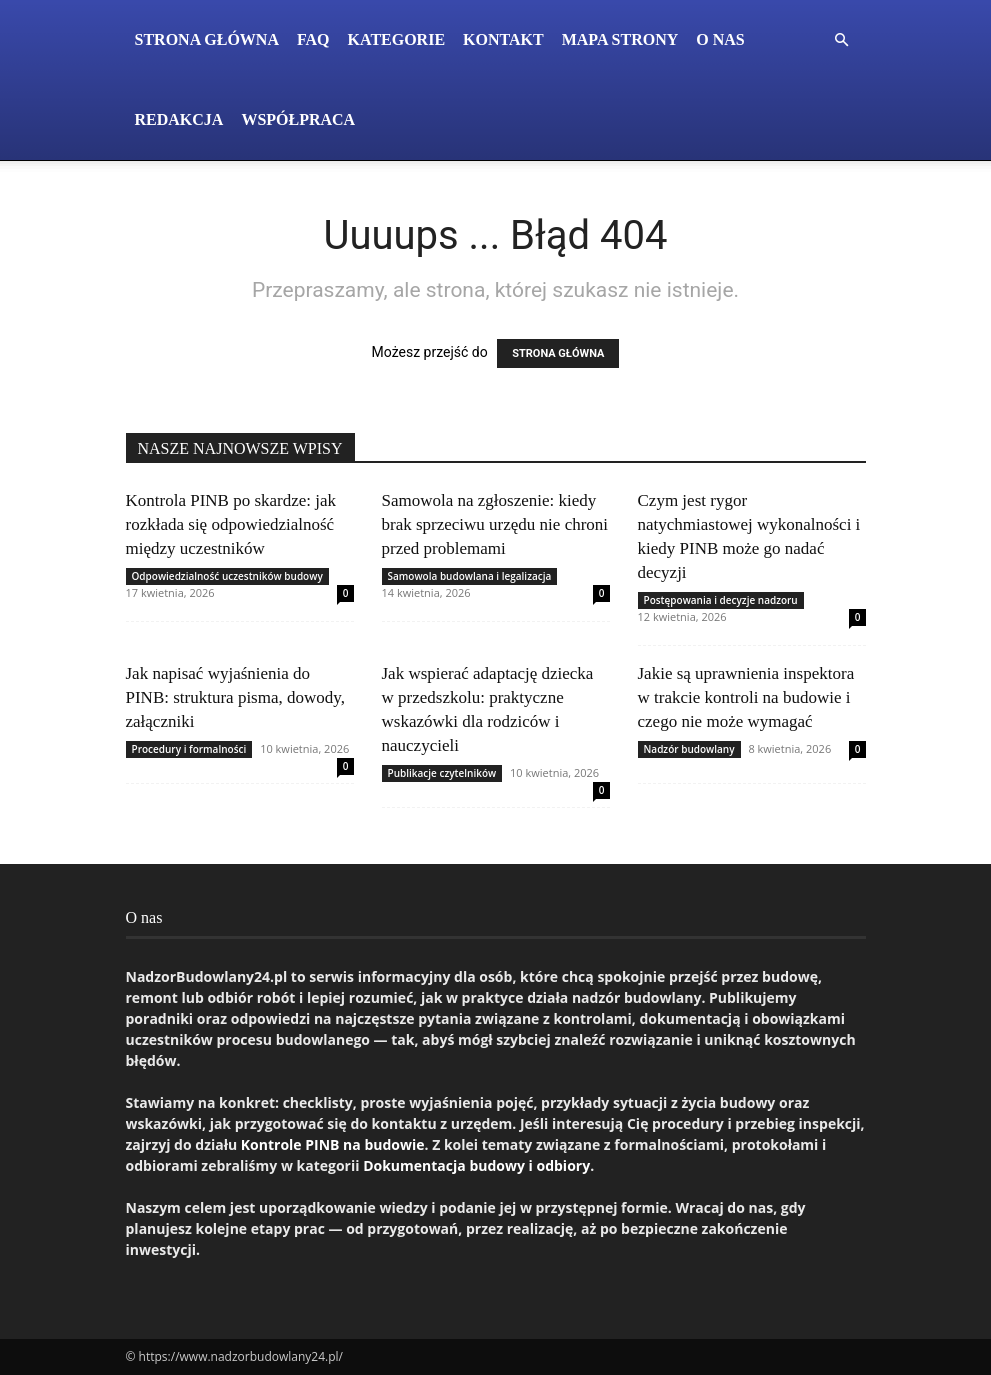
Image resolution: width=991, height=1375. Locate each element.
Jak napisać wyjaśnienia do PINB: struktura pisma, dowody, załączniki (235, 697)
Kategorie (397, 39)
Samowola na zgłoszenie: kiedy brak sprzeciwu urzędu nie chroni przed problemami (495, 524)
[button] (842, 40)
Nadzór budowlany (689, 749)
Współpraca (298, 119)
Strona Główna (207, 39)
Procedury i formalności (189, 749)
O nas (720, 39)
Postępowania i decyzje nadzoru (721, 600)
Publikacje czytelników (442, 773)
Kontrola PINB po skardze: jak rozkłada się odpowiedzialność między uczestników (231, 524)
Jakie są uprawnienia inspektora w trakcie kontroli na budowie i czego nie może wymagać (746, 697)
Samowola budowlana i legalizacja (470, 576)
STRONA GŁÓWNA (558, 353)
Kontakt (503, 39)
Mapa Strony (620, 39)
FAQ (313, 39)
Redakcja (179, 119)
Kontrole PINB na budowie (333, 1144)
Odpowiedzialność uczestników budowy (227, 576)
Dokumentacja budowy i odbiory (476, 1165)
